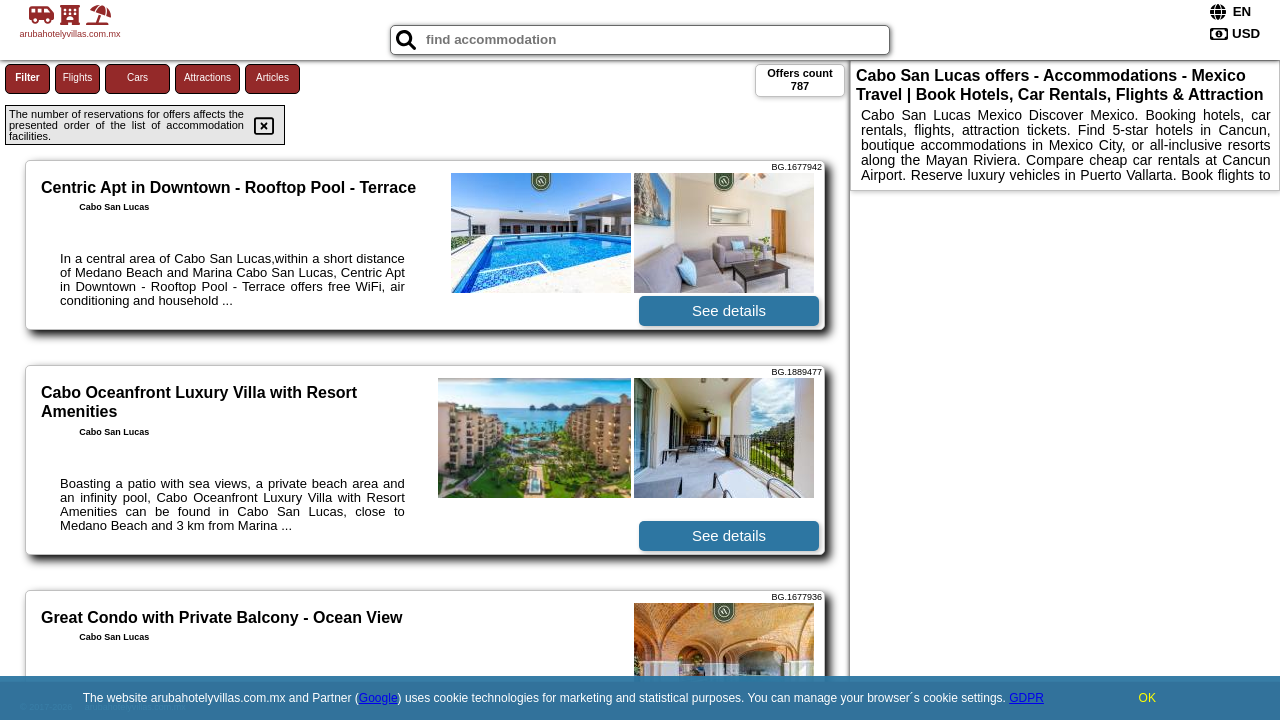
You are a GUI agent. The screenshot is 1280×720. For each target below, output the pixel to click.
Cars (137, 77)
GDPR (1026, 698)
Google (378, 698)
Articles (272, 77)
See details (729, 310)
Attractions (207, 77)
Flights (77, 77)
